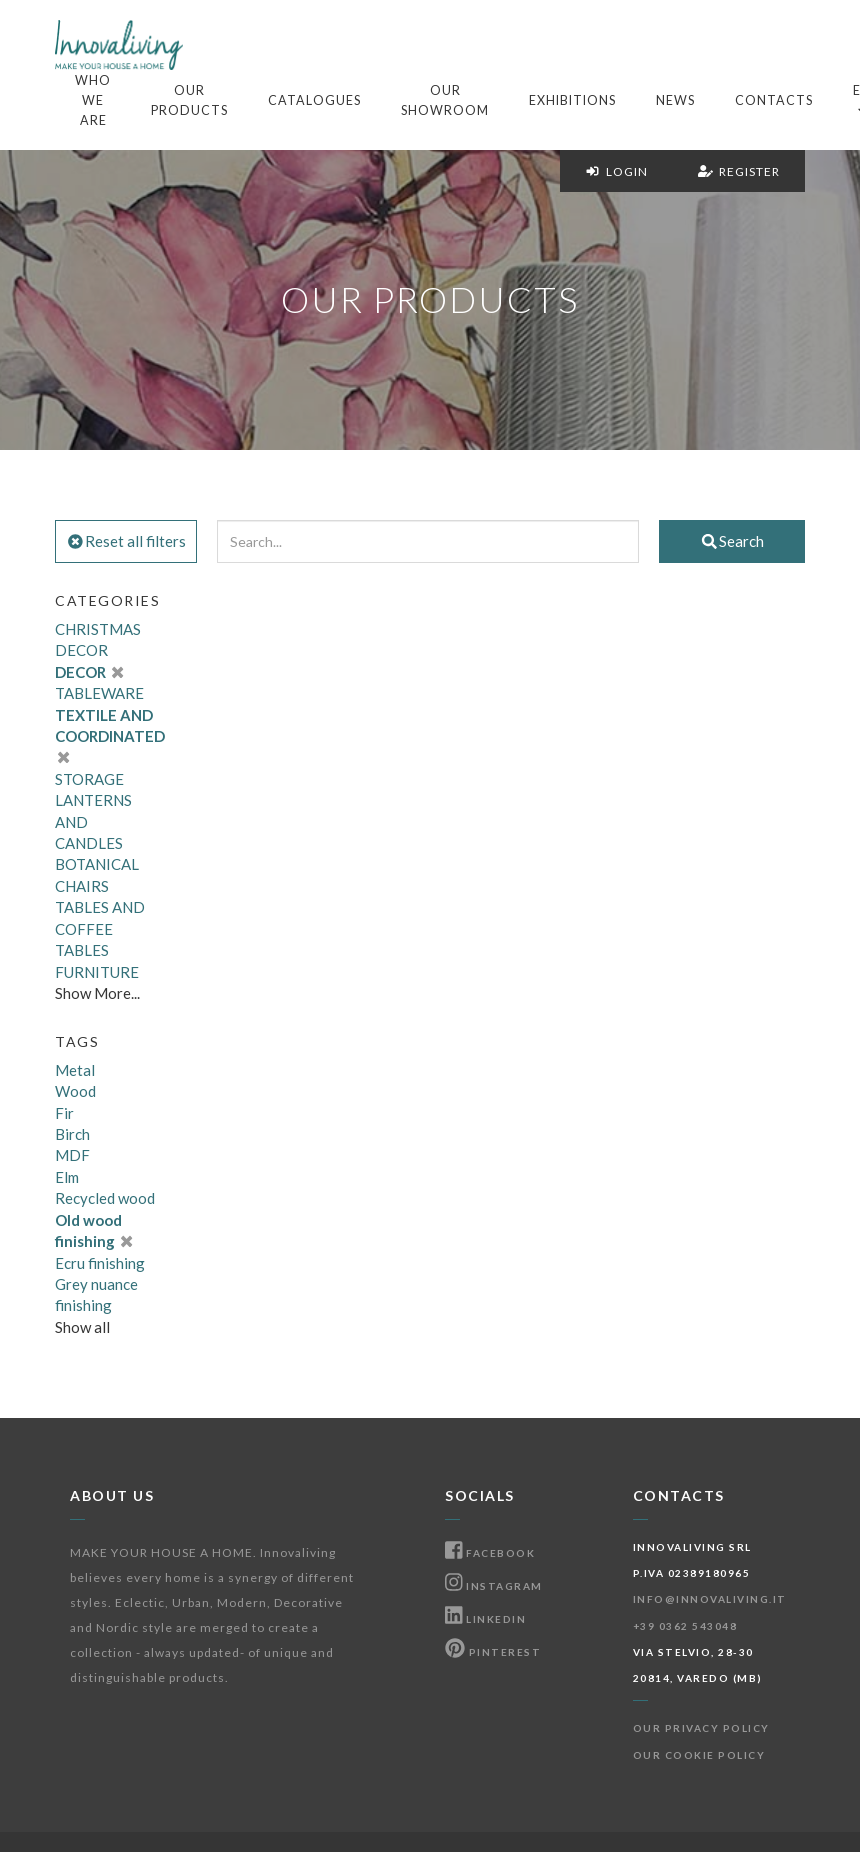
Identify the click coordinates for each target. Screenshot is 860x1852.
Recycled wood (105, 1198)
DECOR (89, 672)
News (675, 100)
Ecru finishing (100, 1263)
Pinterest (493, 1652)
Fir (64, 1113)
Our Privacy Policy (701, 1728)
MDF (72, 1155)
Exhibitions (572, 100)
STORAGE (89, 779)
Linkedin (485, 1619)
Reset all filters (126, 541)
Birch (72, 1134)
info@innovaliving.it (710, 1599)
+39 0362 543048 (685, 1626)
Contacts (774, 100)
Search (732, 541)
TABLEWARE (99, 693)
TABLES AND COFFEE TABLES (100, 928)
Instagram (494, 1586)
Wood (75, 1091)
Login (616, 171)
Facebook (490, 1553)
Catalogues (314, 100)
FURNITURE (97, 972)
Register (739, 171)
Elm (67, 1177)
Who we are (93, 100)
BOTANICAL (97, 864)
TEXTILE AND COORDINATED (110, 736)
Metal (75, 1070)
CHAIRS (82, 886)
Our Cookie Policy (699, 1755)
